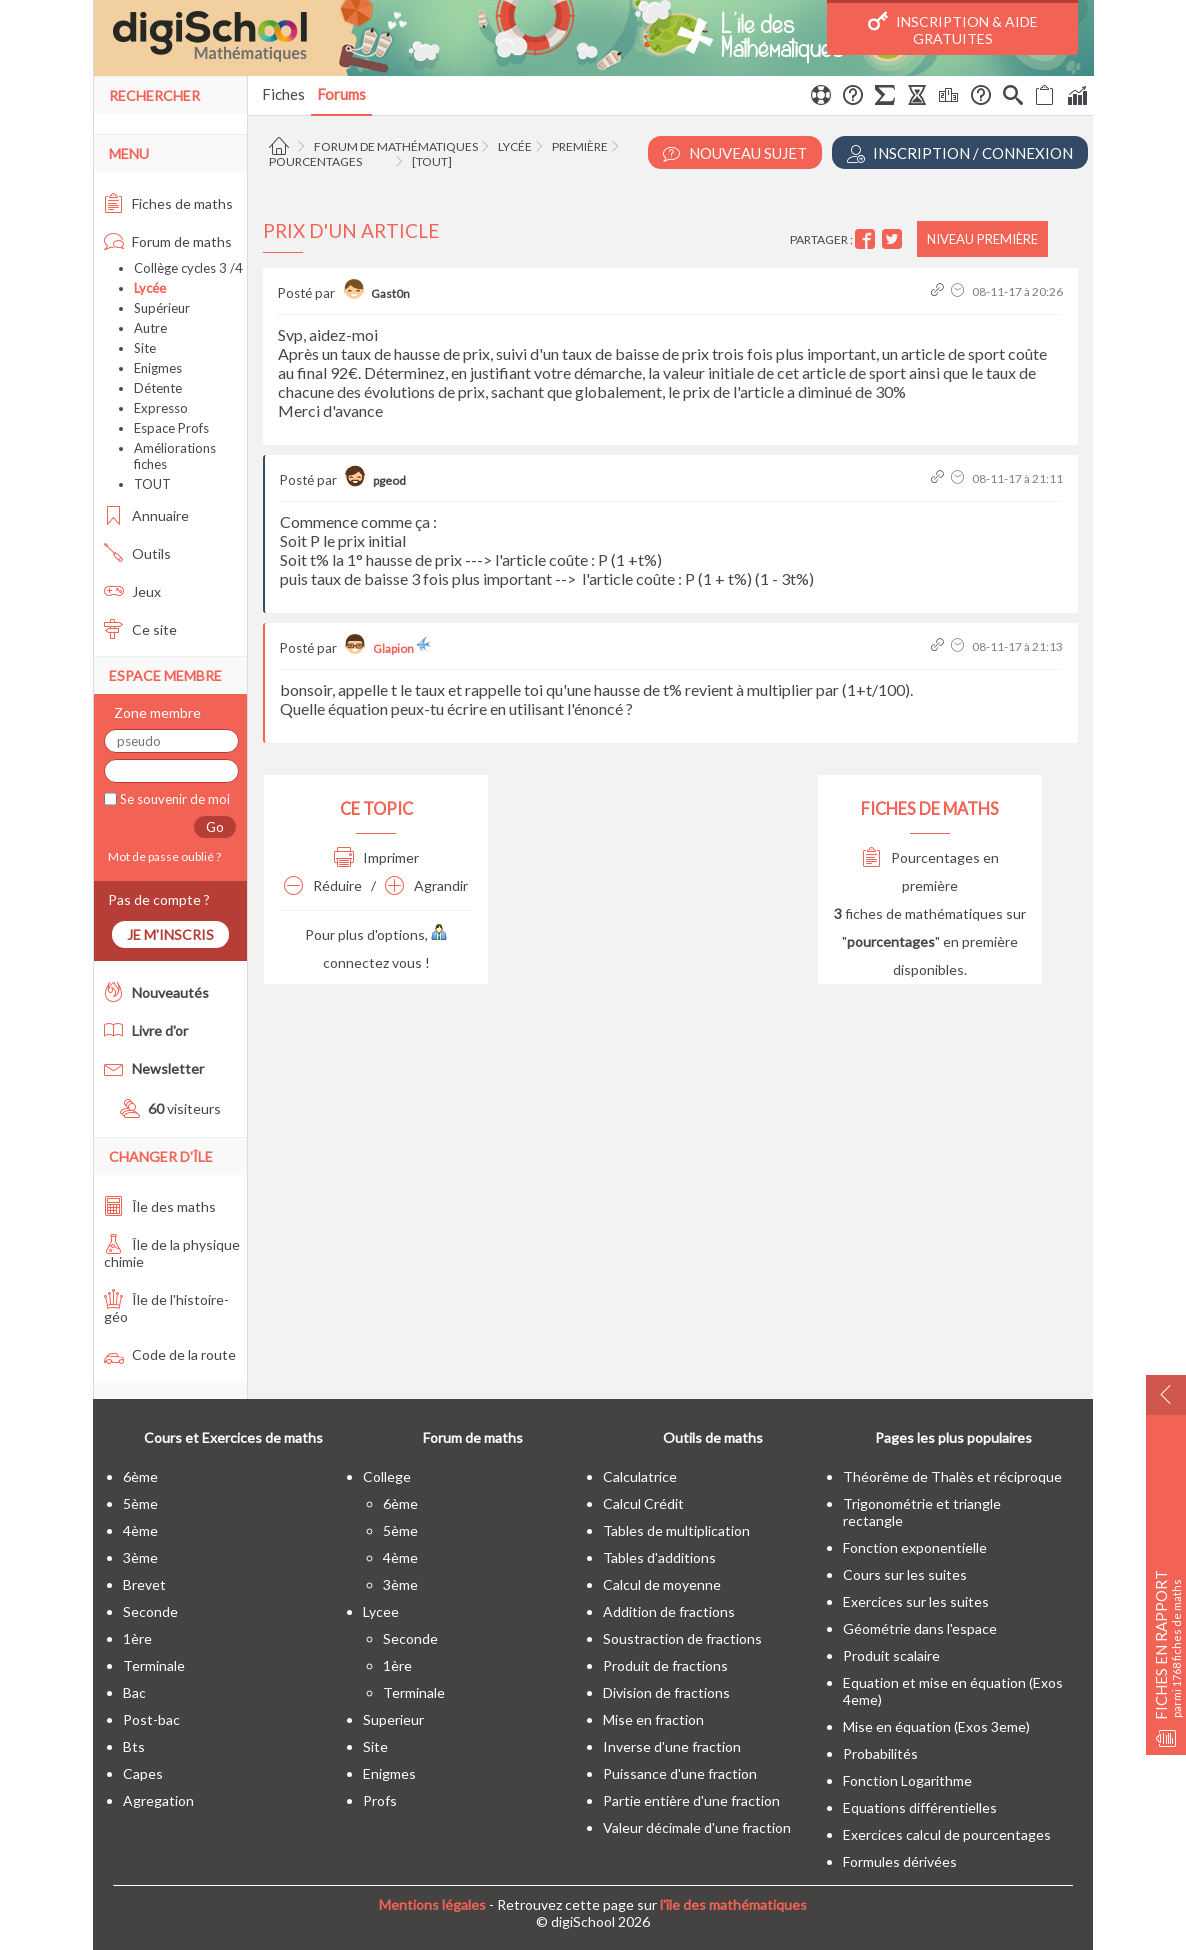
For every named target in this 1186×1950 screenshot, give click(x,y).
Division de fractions (666, 1692)
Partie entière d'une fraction (691, 1800)
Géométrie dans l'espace (920, 1628)
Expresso (161, 408)
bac (134, 1692)
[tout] (432, 161)
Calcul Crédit (643, 1503)
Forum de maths (168, 241)
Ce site (140, 629)
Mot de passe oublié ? (162, 856)
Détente (158, 388)
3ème (140, 1557)
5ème (140, 1503)
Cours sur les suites (905, 1574)
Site (145, 348)
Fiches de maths (168, 203)
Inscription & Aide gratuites (953, 29)
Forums (341, 94)
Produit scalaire (891, 1655)
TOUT (152, 484)
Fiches (283, 94)
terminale (154, 1665)
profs (380, 1800)
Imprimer (376, 857)
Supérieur (162, 308)
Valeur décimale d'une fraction (697, 1827)
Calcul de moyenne (662, 1584)
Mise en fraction (653, 1719)
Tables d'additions (659, 1557)
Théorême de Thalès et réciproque (952, 1476)
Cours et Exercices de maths (233, 1437)
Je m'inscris (170, 934)
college (387, 1476)
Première (580, 146)
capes (143, 1773)
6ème (140, 1476)
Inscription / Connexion (960, 153)
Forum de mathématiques (396, 146)
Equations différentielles (920, 1807)
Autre (150, 328)
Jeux (132, 591)
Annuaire (146, 515)
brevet (144, 1584)
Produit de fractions (665, 1665)
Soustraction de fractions (682, 1638)
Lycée (515, 146)
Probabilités (880, 1753)
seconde (150, 1611)
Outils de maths (713, 1437)
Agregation (158, 1800)
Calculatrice (640, 1476)
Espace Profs (171, 428)
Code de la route (170, 1354)
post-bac (151, 1719)
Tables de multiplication (676, 1530)
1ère (137, 1638)
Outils (137, 553)
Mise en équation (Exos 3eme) (936, 1726)
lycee (381, 1611)
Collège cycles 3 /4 (188, 268)
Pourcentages (315, 161)
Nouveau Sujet (735, 153)
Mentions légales (432, 1904)
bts (134, 1746)
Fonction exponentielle (915, 1547)
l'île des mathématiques (733, 1904)
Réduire (323, 885)
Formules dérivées (900, 1861)
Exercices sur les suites (916, 1601)
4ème (140, 1530)
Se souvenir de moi (173, 799)
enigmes (389, 1773)
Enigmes (158, 368)
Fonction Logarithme (907, 1780)
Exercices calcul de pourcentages (947, 1834)
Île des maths (160, 1206)
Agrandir (426, 885)
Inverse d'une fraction (672, 1746)
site (375, 1746)
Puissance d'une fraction (680, 1773)
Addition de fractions (669, 1611)
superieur (393, 1719)
